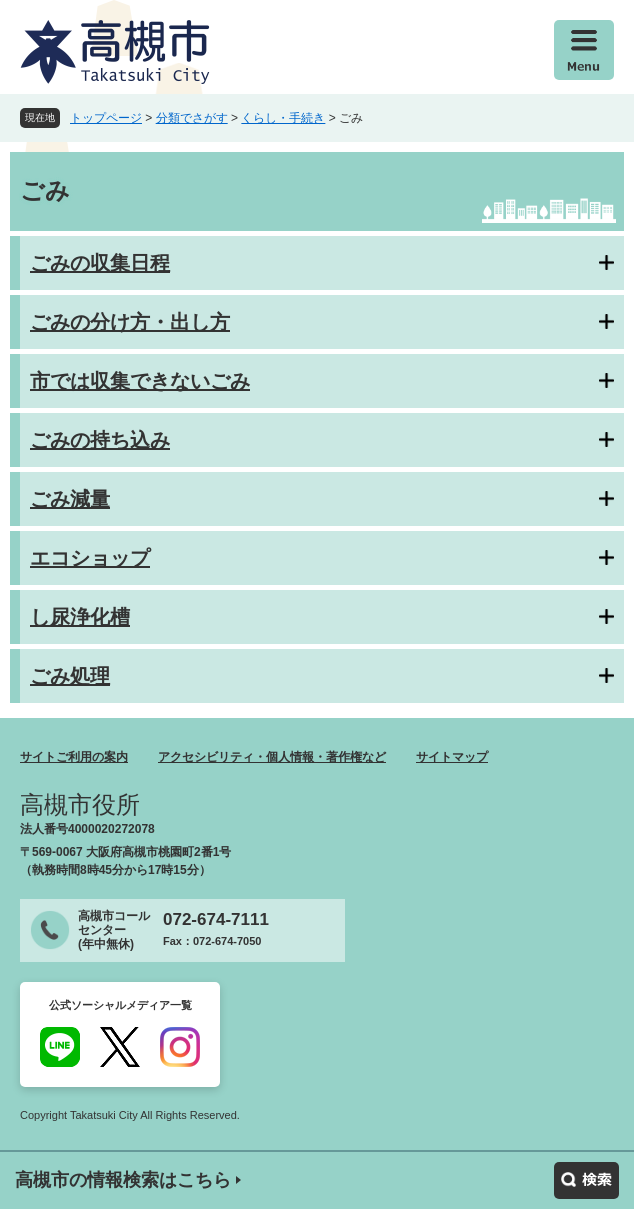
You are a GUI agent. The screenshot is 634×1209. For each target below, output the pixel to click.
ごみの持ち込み (100, 440)
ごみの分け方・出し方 (130, 322)
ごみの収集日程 (100, 263)
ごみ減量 (70, 499)
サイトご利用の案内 (74, 757)
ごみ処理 (70, 676)
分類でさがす (192, 118)
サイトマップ (452, 757)
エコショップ (90, 558)
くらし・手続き (283, 118)
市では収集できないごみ (140, 381)
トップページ (106, 118)
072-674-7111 (216, 919)
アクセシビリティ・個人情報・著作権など (272, 757)
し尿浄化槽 (80, 617)
